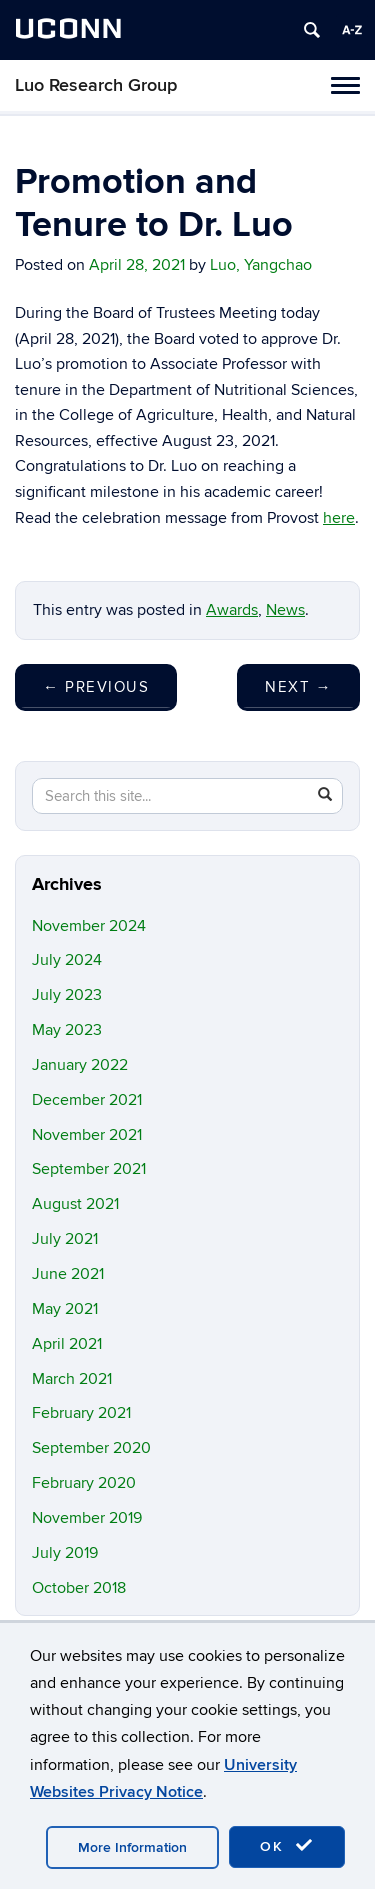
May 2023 (67, 1030)
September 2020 (91, 1448)
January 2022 (80, 1065)
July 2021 (65, 1239)
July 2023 (67, 995)
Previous (96, 687)
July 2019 (65, 1553)
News (285, 610)
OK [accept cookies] (287, 1846)
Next (298, 687)
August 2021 (75, 1204)
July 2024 (67, 960)
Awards (232, 610)
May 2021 (65, 1309)
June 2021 (68, 1274)
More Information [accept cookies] (132, 1847)
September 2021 (89, 1169)
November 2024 (89, 926)
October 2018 (79, 1588)
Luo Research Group (96, 85)
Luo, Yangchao (261, 265)
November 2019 (87, 1518)
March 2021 (72, 1379)
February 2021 (81, 1413)
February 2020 (84, 1483)
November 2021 (87, 1135)
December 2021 (87, 1100)
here (339, 518)
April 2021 (67, 1344)
